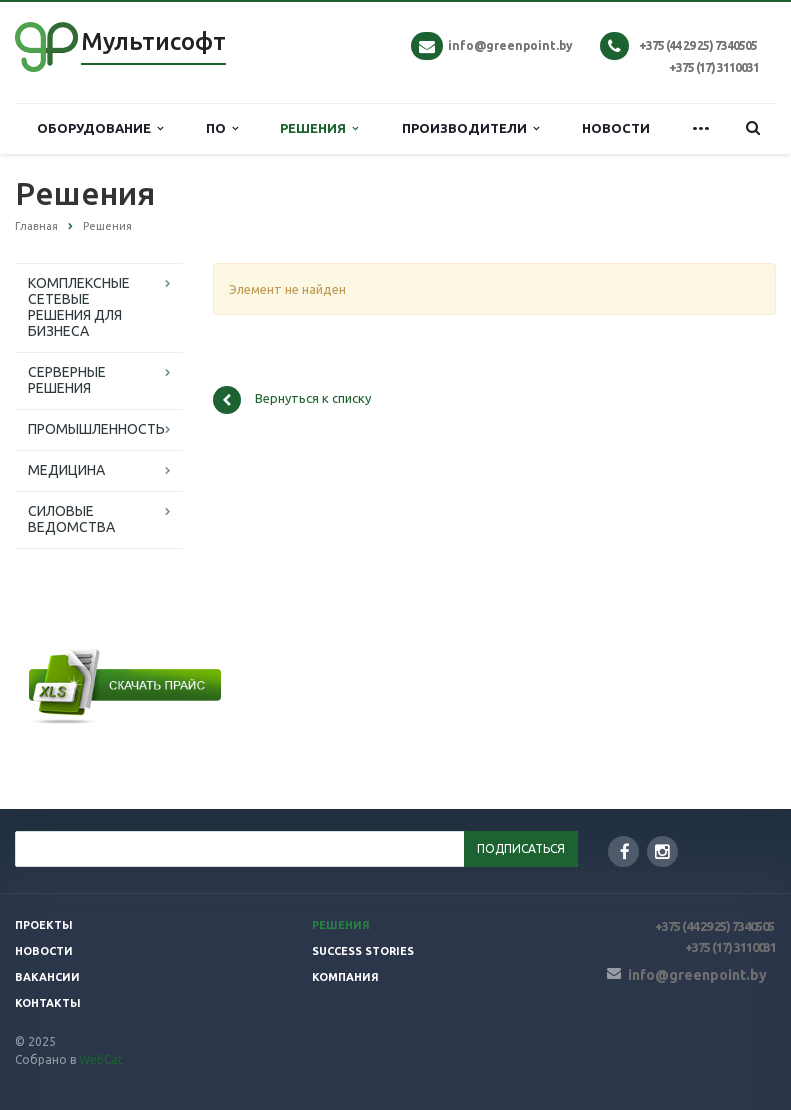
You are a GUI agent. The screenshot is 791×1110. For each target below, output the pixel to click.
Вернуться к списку (292, 400)
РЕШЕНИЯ (319, 128)
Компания (345, 977)
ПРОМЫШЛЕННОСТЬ (96, 429)
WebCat (101, 1059)
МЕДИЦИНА (66, 470)
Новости (44, 951)
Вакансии (47, 977)
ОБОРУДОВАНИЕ (100, 128)
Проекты (44, 925)
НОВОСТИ (616, 128)
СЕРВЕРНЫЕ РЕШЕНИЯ (67, 380)
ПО (222, 128)
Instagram (662, 851)
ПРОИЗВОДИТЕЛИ (470, 128)
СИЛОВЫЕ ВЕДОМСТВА (71, 519)
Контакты (48, 1003)
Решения (341, 925)
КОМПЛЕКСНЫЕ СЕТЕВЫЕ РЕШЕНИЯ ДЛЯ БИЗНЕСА (79, 307)
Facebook (625, 851)
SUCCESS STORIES (363, 951)
